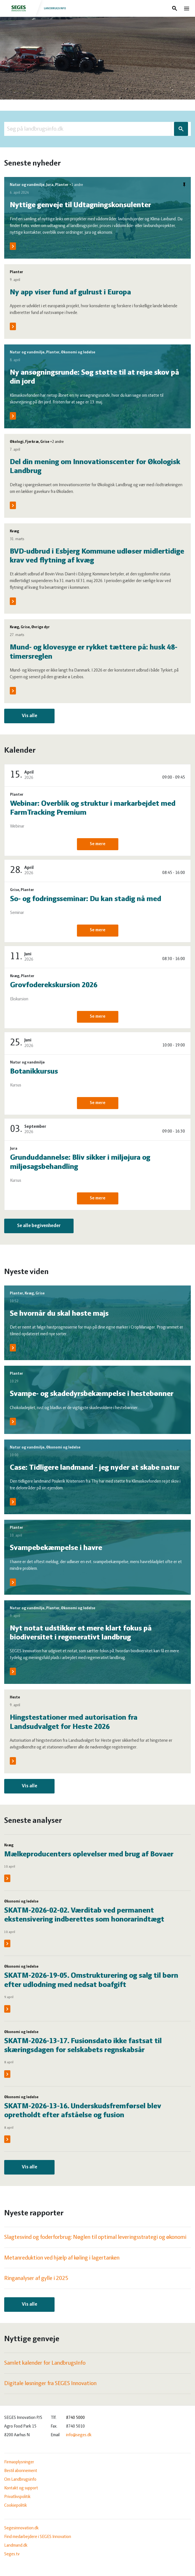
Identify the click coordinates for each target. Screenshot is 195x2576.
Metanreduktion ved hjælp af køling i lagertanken (61, 2258)
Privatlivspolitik (17, 2497)
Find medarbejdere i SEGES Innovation (37, 2537)
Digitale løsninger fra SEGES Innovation (50, 2383)
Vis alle (29, 716)
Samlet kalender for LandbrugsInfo (45, 2363)
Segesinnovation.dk (21, 2528)
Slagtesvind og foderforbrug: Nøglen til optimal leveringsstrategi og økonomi (95, 2237)
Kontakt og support (21, 2488)
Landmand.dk (15, 2545)
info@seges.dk (78, 2435)
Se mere (97, 844)
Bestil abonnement (20, 2471)
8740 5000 (75, 2418)
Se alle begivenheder (39, 1225)
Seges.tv (12, 2554)
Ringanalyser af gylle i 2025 (36, 2278)
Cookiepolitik (15, 2505)
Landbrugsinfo (35, 8)
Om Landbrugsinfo (20, 2479)
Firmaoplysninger (19, 2462)
